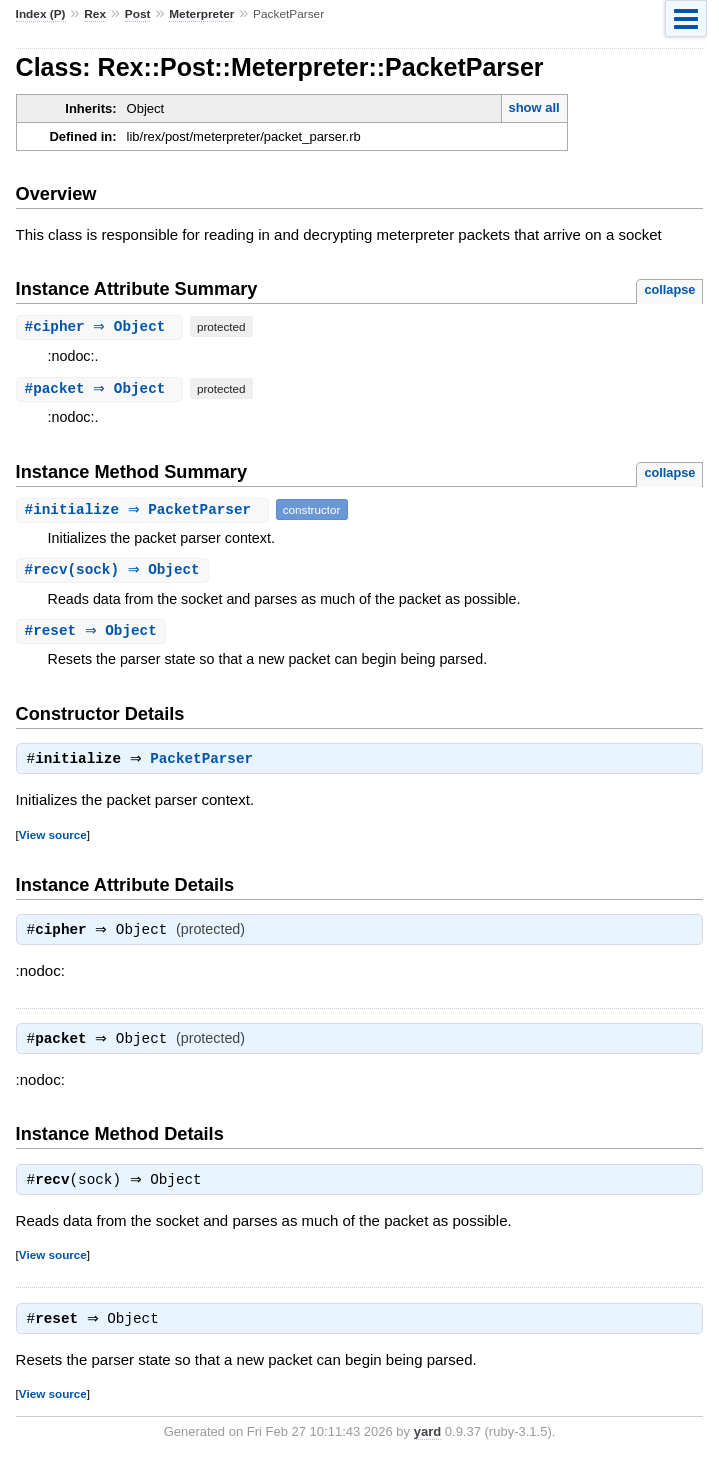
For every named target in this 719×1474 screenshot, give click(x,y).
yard (427, 1443)
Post (138, 14)
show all (533, 107)
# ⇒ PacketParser (145, 509)
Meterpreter (201, 14)
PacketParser (206, 763)
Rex (95, 14)
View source (53, 838)
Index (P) (41, 14)
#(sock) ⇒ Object (115, 570)
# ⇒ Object (102, 326)
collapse (669, 289)
